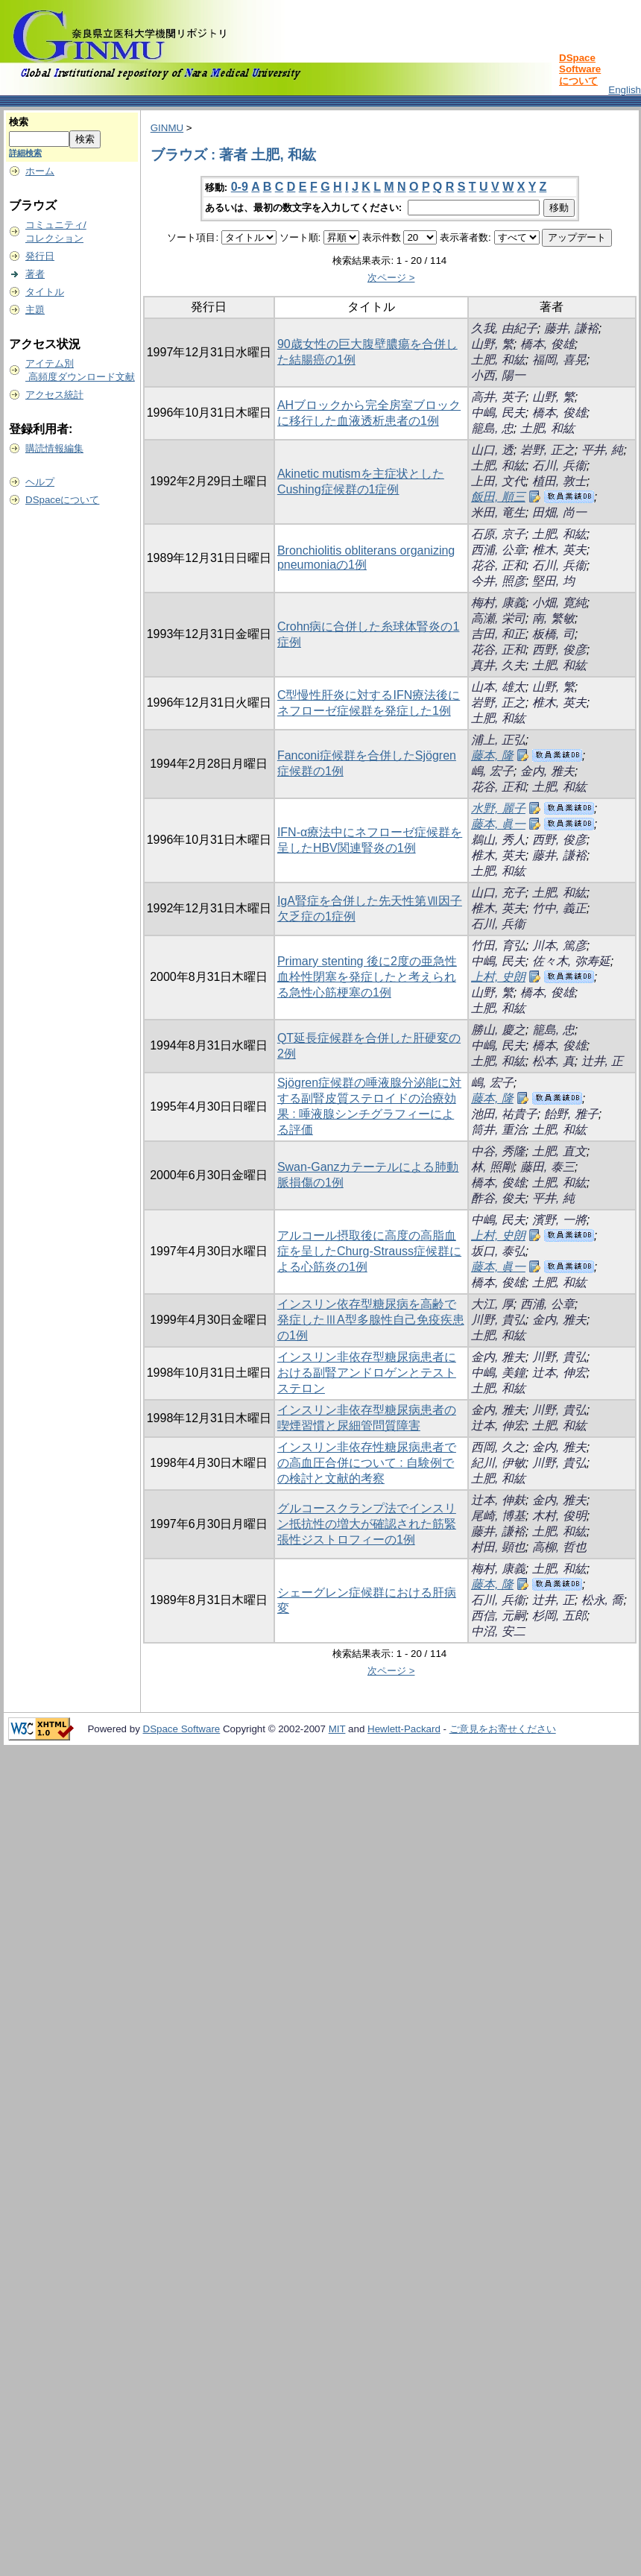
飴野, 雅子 (571, 1114)
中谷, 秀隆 (498, 1151)
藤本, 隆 (492, 755)
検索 (18, 121)
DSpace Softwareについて (580, 69)
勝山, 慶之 (498, 1029)
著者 (35, 274)
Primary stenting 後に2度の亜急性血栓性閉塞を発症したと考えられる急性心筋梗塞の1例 (367, 977)
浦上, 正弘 (498, 739)
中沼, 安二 (498, 1631)
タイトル (44, 291)
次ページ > (391, 277)
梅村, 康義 (498, 602)
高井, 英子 (498, 397)
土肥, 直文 (559, 1151)
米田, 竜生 (498, 512)
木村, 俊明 (559, 1515)
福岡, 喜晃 (559, 359)
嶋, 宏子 (492, 771)
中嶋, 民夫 (498, 412)
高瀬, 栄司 (498, 618)
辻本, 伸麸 (498, 1500)
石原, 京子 (498, 534)
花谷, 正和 (498, 565)
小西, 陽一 (498, 375)
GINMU (167, 127)
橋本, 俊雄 (547, 344)
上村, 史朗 (498, 976)
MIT (337, 1728)
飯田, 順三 (498, 496)
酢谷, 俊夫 (498, 1198)
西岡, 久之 (498, 1447)
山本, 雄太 (498, 687)
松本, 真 (553, 1061)
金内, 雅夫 (547, 771)
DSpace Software (182, 1728)
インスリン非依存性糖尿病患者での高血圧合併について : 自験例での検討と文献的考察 (366, 1463)
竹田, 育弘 (498, 945)
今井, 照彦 (498, 581)
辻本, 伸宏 (559, 1372)
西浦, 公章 (498, 549)
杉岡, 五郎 (559, 1615)
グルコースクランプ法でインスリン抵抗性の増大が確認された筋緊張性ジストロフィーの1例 (366, 1524)
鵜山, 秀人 (498, 839)
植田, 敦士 (559, 481)
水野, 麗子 (498, 808)
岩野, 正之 (547, 449)
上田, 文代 (498, 481)
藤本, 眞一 (498, 824)
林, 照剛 (492, 1167)
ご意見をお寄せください (502, 1728)
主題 (35, 309)
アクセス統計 (54, 394)
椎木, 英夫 (559, 549)
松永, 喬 (602, 1600)
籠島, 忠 (492, 428)
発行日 (39, 256)
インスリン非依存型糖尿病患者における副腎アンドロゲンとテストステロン (366, 1373)
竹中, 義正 (559, 908)
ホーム (39, 171)
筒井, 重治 (498, 1129)
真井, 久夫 (498, 665)
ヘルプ (39, 481)
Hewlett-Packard (404, 1728)
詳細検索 (25, 152)
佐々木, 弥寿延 (571, 961)
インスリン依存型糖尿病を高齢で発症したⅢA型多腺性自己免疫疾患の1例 (370, 1320)
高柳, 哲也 (559, 1547)
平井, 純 (602, 449)
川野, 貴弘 (498, 1319)
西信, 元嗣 (498, 1615)
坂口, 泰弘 (498, 1251)
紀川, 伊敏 (498, 1462)
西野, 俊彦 (559, 649)
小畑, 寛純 (559, 602)
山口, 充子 (498, 892)
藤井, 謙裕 (571, 328)
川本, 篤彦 (559, 945)
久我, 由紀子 (504, 328)
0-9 (239, 186)
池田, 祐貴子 (504, 1114)
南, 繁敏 (553, 618)
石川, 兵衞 (559, 465)
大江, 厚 (492, 1304)
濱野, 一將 (559, 1219)
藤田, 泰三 (547, 1167)
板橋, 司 (553, 634)
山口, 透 (492, 449)
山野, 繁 (492, 344)
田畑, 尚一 (559, 512)
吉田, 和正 (498, 634)
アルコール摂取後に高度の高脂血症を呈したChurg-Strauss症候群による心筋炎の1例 (369, 1251)
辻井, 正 (602, 1061)
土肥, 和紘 (498, 359)
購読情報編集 (54, 448)
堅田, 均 (553, 581)
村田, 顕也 (498, 1547)
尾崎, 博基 (498, 1515)
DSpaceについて (62, 499)
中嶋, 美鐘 (498, 1372)
